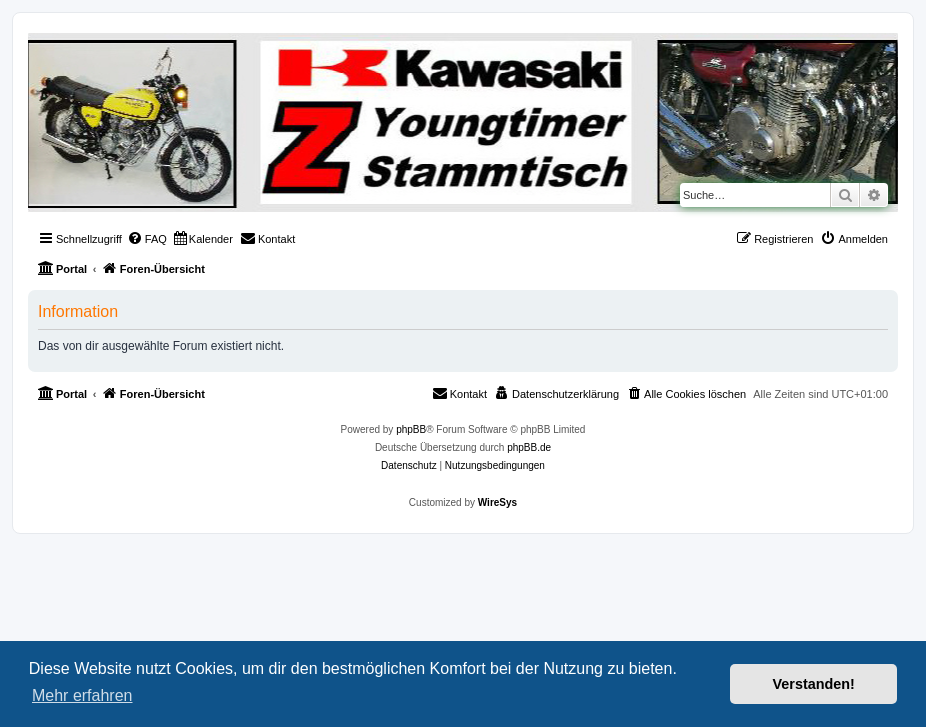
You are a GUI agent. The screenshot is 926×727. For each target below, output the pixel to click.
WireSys (497, 502)
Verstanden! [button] (814, 684)
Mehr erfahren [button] (82, 695)
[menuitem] (147, 239)
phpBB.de (529, 447)
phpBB (411, 429)
